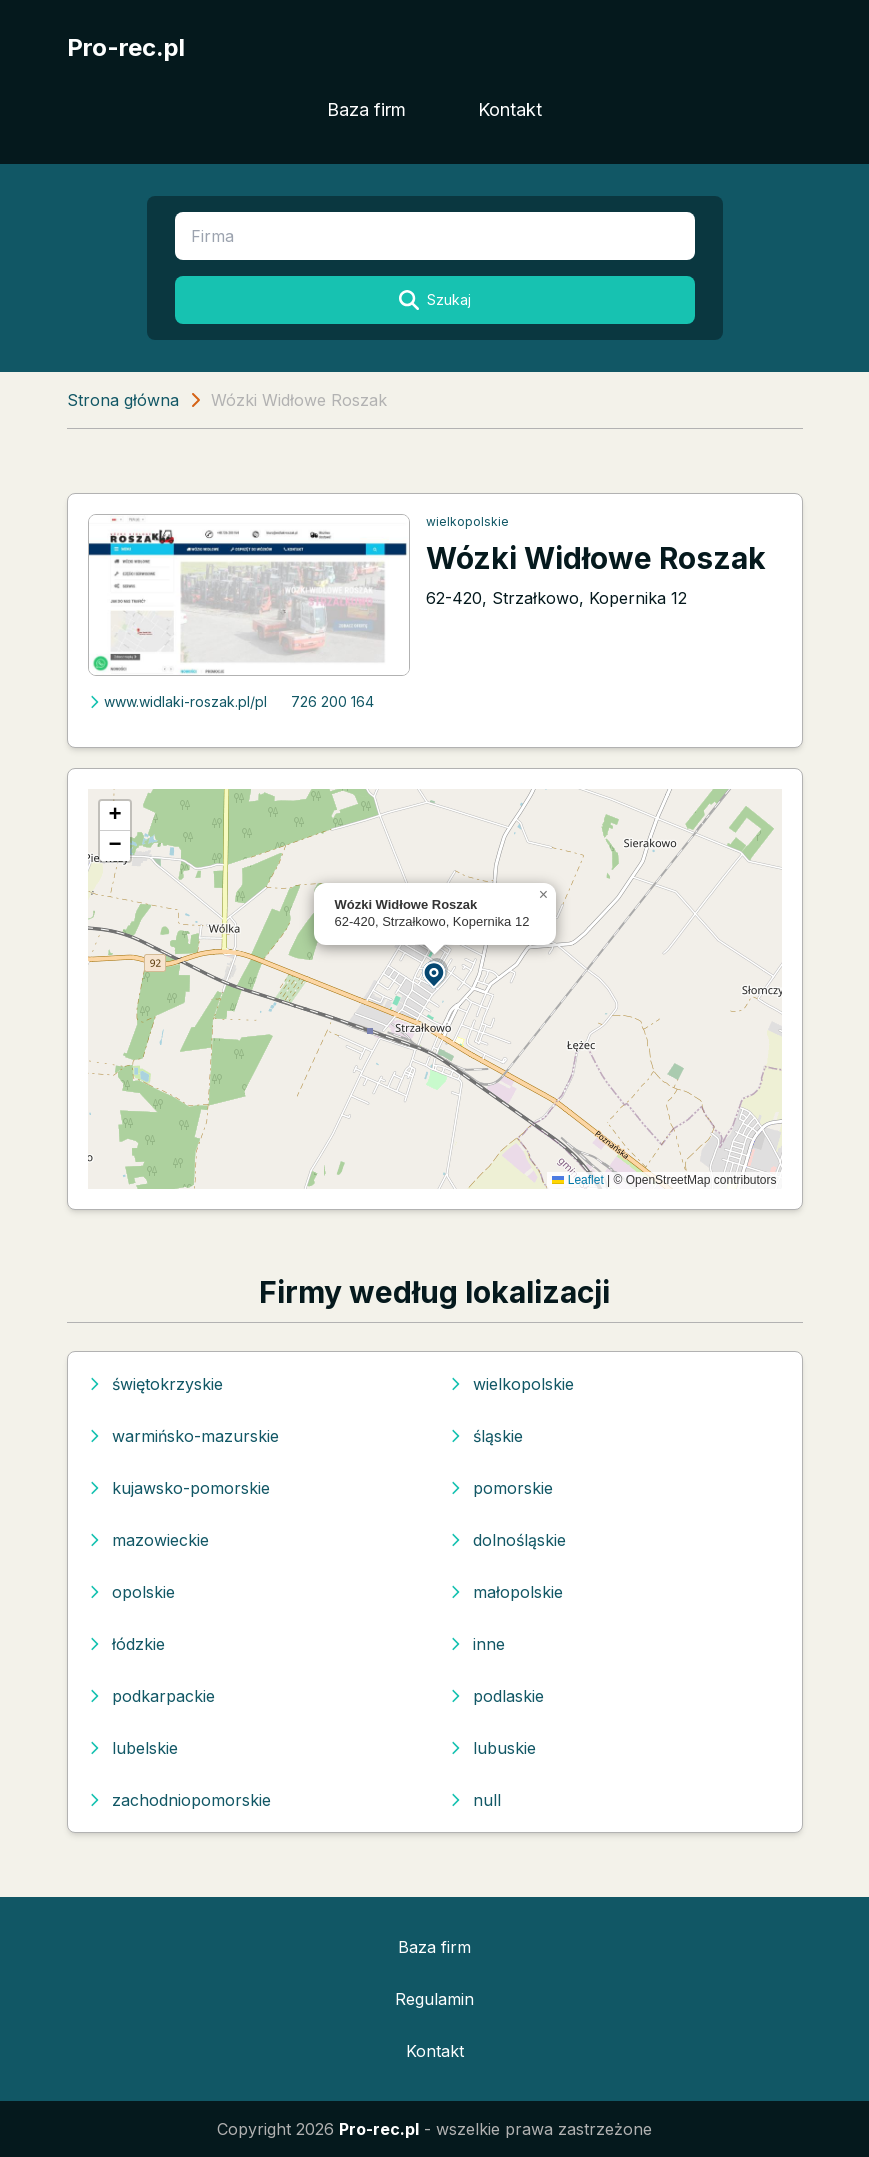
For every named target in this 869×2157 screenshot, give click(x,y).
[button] (435, 973)
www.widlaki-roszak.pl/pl (177, 701)
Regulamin (434, 1999)
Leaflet (577, 1180)
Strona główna (123, 400)
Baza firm (366, 109)
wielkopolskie (467, 521)
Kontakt (510, 109)
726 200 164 (332, 701)
